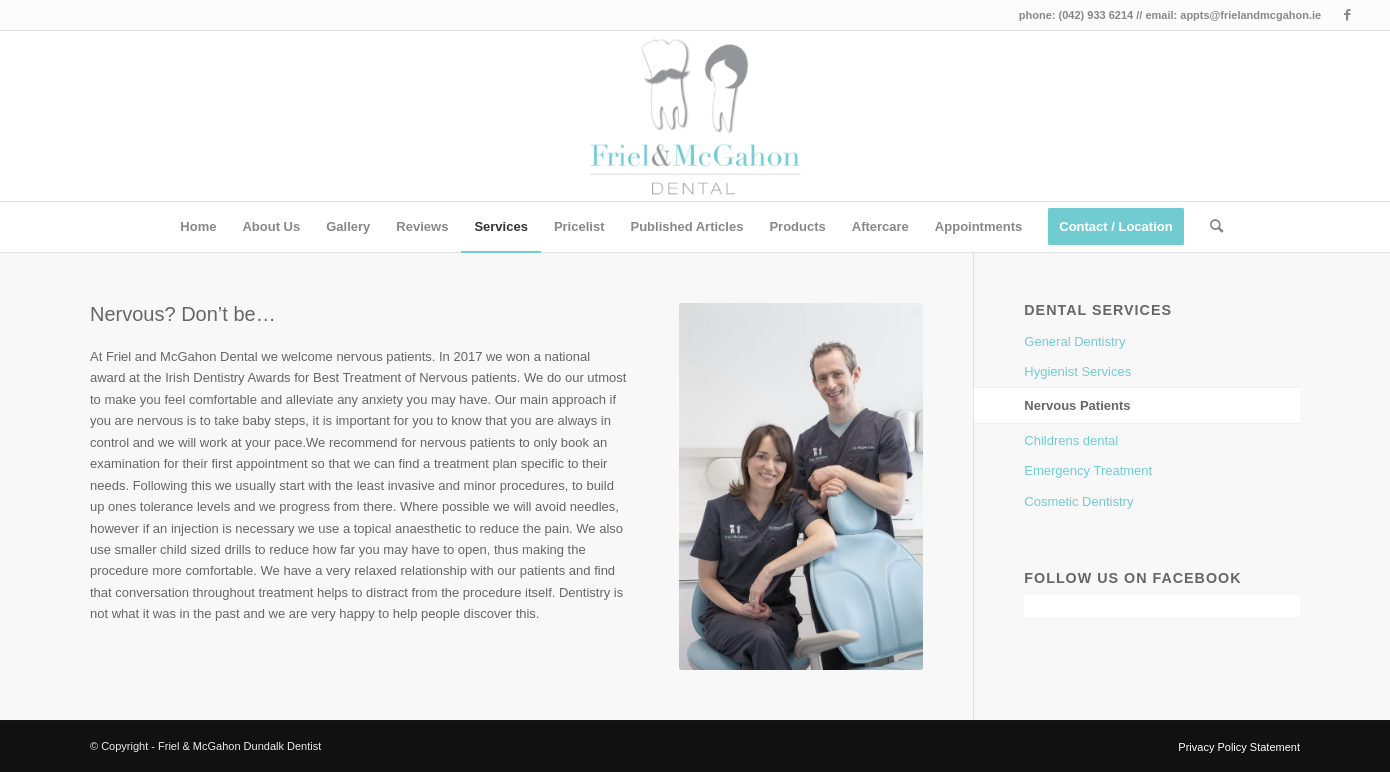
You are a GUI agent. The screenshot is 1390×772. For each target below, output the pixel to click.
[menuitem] (198, 227)
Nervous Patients (1077, 405)
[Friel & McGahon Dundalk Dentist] (695, 116)
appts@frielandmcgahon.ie (1250, 15)
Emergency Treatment (1088, 470)
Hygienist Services (1077, 371)
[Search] (1210, 227)
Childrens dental (1071, 440)
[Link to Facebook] (1347, 15)
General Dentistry (1074, 341)
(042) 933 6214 (1096, 15)
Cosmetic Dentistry (1078, 501)
